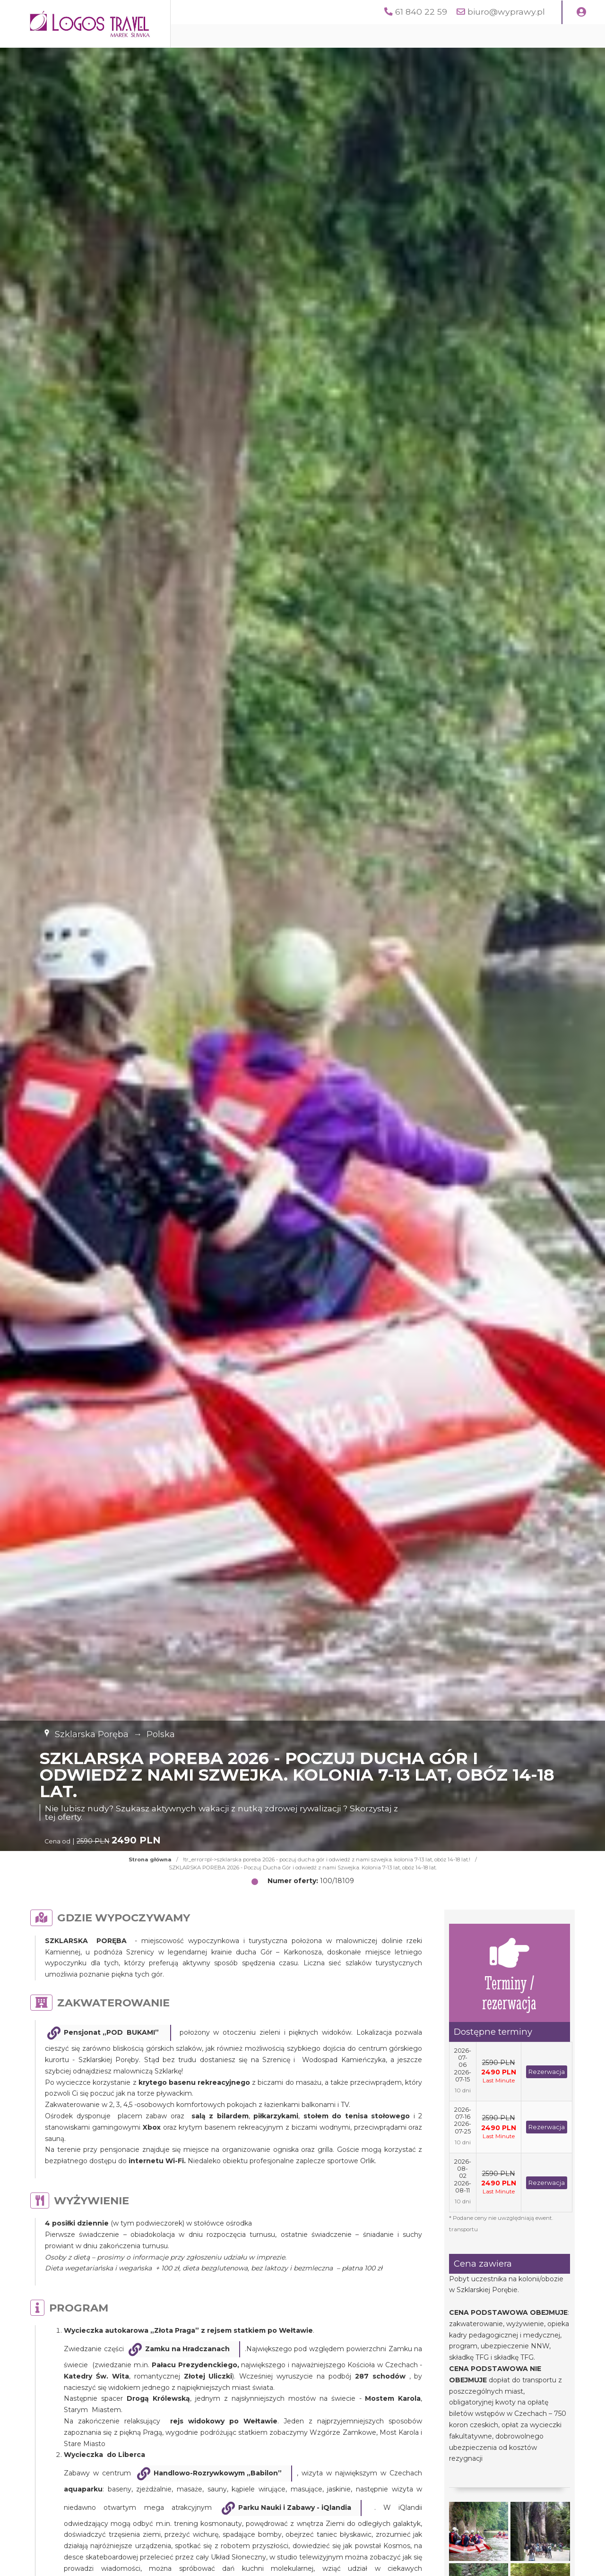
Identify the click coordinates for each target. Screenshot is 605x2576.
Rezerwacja (546, 2071)
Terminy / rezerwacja (509, 1973)
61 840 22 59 (421, 12)
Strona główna (150, 1859)
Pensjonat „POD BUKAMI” (112, 2032)
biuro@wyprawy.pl (506, 12)
